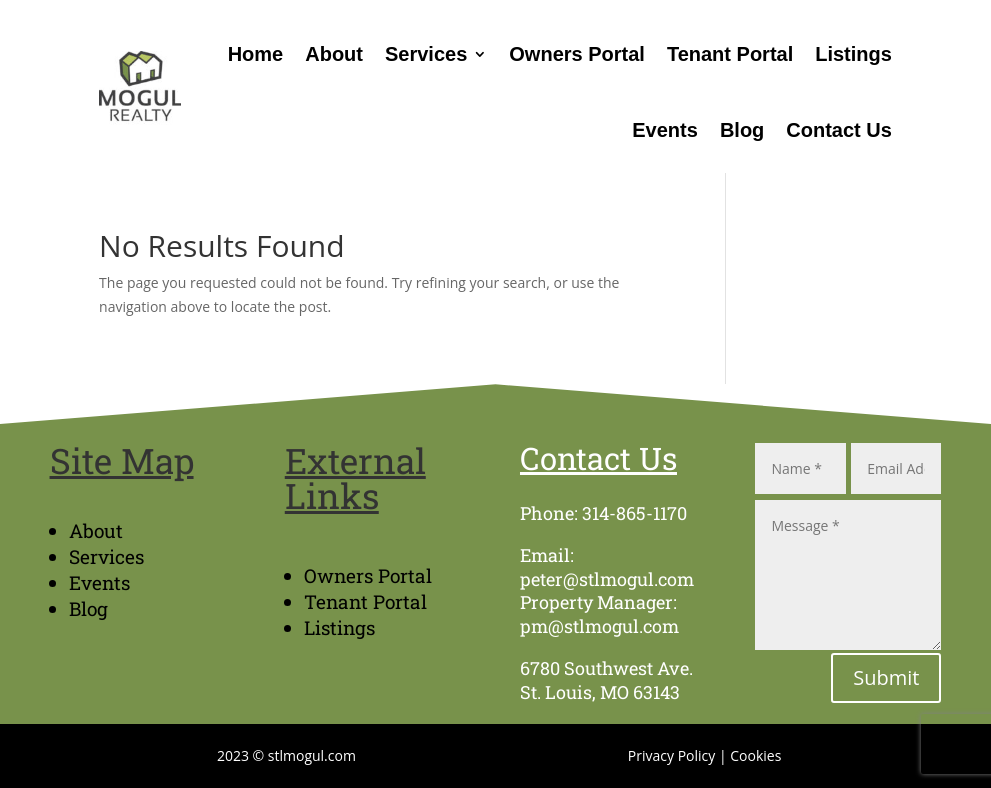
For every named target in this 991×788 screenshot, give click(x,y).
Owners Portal (577, 54)
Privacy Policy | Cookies (705, 755)
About (334, 54)
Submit (886, 677)
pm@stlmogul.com (599, 626)
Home (256, 54)
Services (426, 54)
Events (665, 130)
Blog (742, 130)
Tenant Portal (730, 54)
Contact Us (839, 130)
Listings (853, 54)
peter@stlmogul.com (607, 579)
